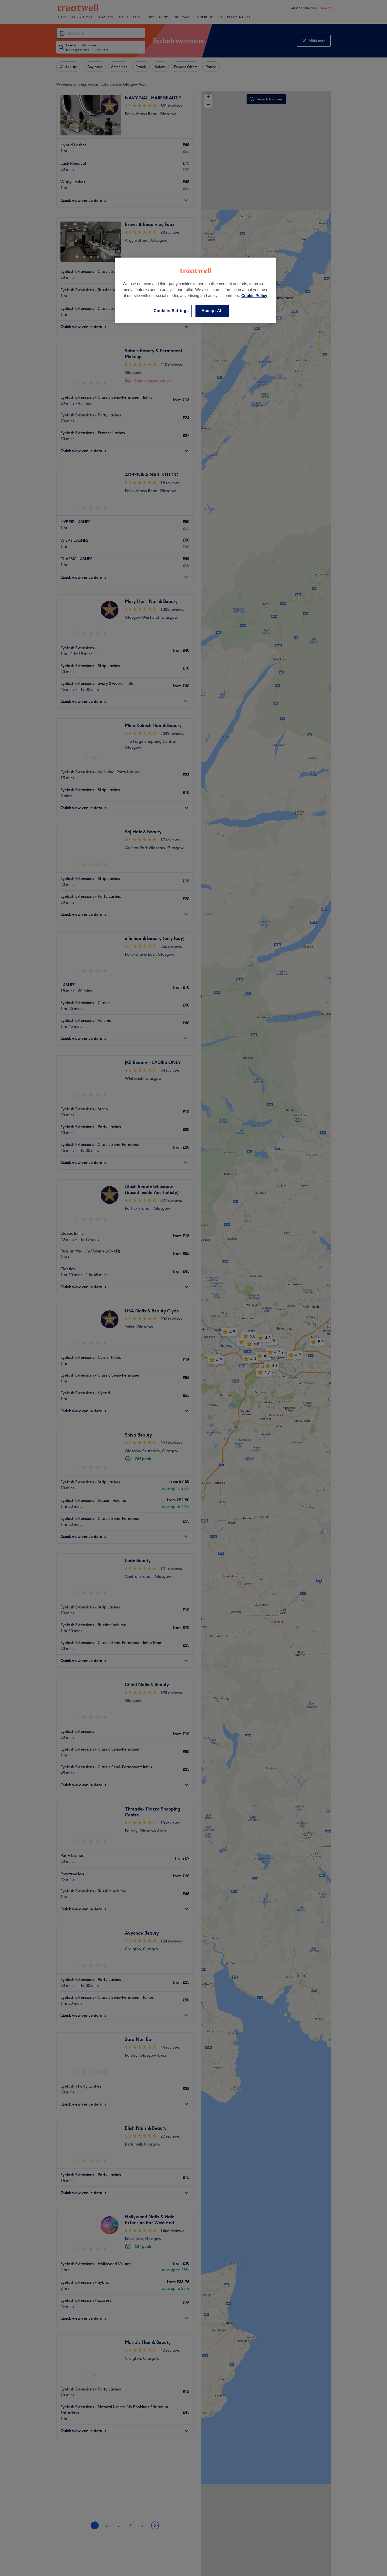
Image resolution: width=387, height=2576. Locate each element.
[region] (195, 290)
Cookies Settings (171, 311)
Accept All (212, 311)
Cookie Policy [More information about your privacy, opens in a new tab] (254, 296)
